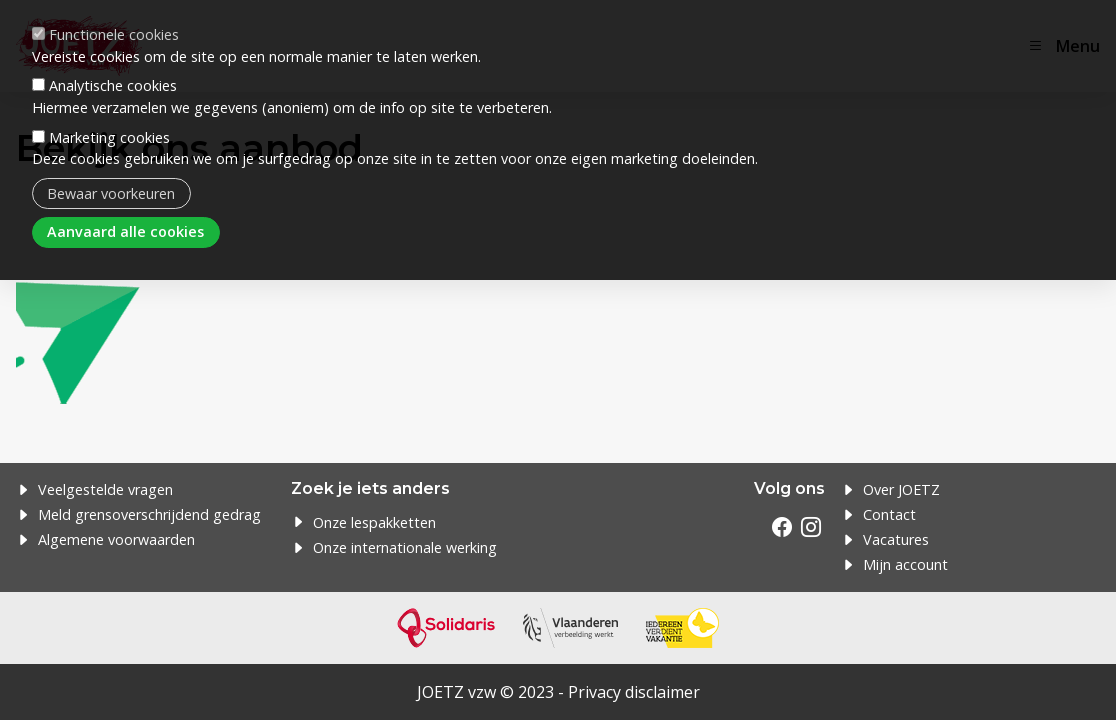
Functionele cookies (114, 13)
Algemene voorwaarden (116, 539)
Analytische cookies (113, 64)
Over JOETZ (901, 489)
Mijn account (905, 564)
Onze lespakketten (374, 522)
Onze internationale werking (405, 547)
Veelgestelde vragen (105, 489)
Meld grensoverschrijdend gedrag (149, 514)
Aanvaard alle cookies (125, 210)
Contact (889, 514)
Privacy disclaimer (634, 692)
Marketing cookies (109, 116)
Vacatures (896, 539)
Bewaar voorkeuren (111, 171)
